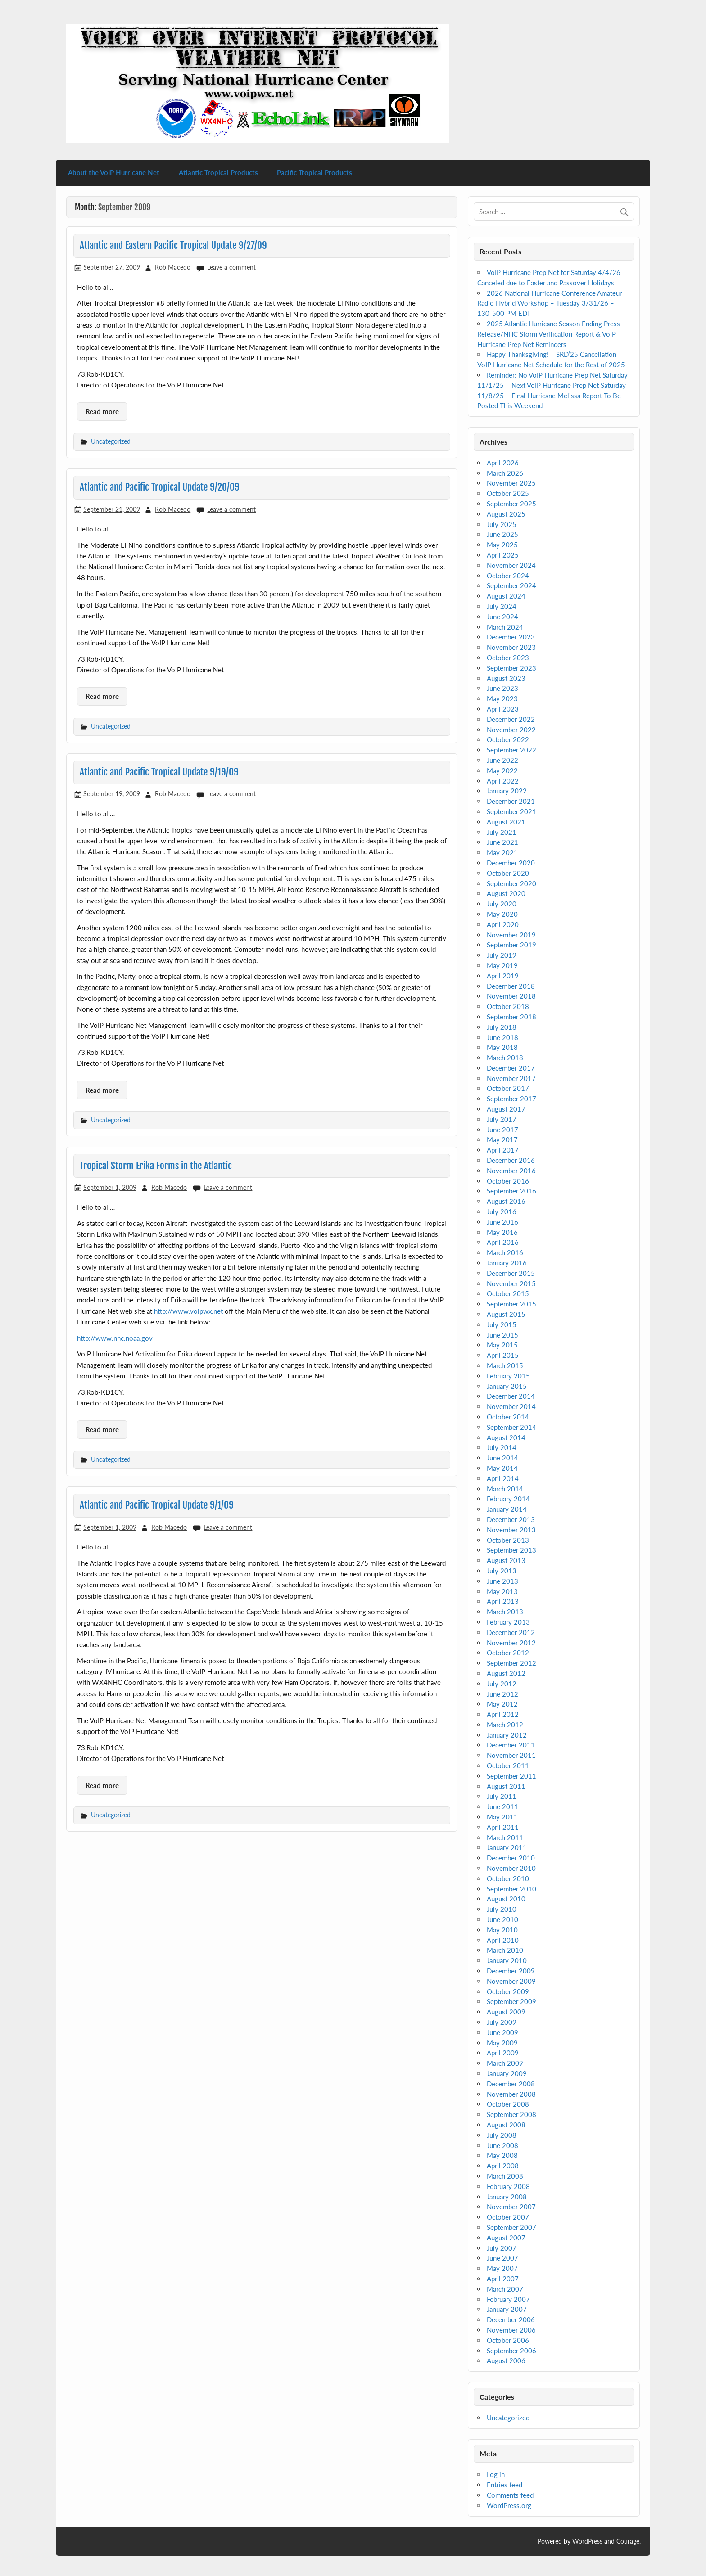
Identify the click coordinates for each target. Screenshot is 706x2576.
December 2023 (511, 637)
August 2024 (506, 596)
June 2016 (502, 1222)
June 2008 (502, 2145)
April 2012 (503, 1714)
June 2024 (502, 616)
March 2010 (505, 1950)
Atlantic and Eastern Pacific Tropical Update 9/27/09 (173, 245)
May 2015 (502, 1345)
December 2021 (511, 801)
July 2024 (501, 606)
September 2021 (511, 811)
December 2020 (511, 863)
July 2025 (501, 524)
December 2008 (511, 2084)
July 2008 (501, 2135)
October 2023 (508, 657)
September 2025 (511, 504)
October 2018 (508, 1006)
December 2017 (511, 1068)
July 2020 (501, 904)
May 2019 (502, 965)
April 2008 (503, 2166)
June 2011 (502, 1806)
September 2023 (511, 668)
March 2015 (505, 1365)
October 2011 (508, 1765)
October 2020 (508, 873)
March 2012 (505, 1724)
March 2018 (505, 1058)
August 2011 (506, 1786)
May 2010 (502, 1930)
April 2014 (503, 1478)
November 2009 (511, 1981)
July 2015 (501, 1324)
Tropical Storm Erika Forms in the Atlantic (156, 1165)
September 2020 (511, 883)
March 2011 (505, 1837)
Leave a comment (231, 267)
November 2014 (511, 1406)
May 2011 (502, 1817)
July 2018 (501, 1027)
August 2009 (506, 2012)
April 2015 (503, 1355)
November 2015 (511, 1283)
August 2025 (506, 514)
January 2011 (507, 1847)
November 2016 (511, 1170)
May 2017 (502, 1139)
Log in (496, 2474)
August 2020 (506, 893)
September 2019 (511, 945)
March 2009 (505, 2063)
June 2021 (502, 842)
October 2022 (508, 739)
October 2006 (508, 2340)
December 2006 (511, 2319)
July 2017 (501, 1119)
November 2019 (511, 935)
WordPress (587, 2541)
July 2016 (501, 1211)
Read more (102, 411)
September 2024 (511, 585)
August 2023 (506, 678)
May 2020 (502, 914)
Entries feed (504, 2485)
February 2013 (508, 1622)
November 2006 (511, 2330)
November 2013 (511, 1530)
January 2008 (507, 2197)
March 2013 (505, 1612)
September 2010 (511, 1889)
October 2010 (508, 1878)
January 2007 (507, 2309)
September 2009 (511, 2001)
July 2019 (501, 955)
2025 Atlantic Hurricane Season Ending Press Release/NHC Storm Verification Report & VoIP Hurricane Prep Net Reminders (548, 334)
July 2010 (501, 1909)
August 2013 (506, 1560)
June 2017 (502, 1130)
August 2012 (506, 1673)
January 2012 (507, 1735)
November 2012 (511, 1643)
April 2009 (503, 2053)
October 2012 (508, 1652)
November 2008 (511, 2094)
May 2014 (502, 1468)
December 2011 (511, 1745)
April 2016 (503, 1242)
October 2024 (508, 576)
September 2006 (511, 2350)
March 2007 (505, 2289)
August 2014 (506, 1437)
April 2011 (503, 1827)
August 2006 (506, 2360)
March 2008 (505, 2176)
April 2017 (503, 1150)
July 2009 (501, 2022)
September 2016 (511, 1191)
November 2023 (511, 647)
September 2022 (511, 750)
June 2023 (502, 688)
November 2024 (511, 565)
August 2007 (506, 2238)
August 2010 (506, 1899)
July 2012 (501, 1684)
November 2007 (511, 2206)
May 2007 (502, 2268)
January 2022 (507, 791)
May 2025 (502, 544)
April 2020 (503, 924)
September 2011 (511, 1776)
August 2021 (506, 822)
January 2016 (507, 1263)
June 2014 (502, 1458)
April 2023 (503, 709)
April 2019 (503, 976)
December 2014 (511, 1396)
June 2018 (502, 1037)
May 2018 (502, 1047)
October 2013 (508, 1540)
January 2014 (507, 1509)
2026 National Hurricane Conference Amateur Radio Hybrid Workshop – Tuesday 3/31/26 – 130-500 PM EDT (549, 303)
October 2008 (508, 2104)
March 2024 (505, 627)
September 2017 (511, 1098)
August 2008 (506, 2125)
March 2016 (505, 1252)
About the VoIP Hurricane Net (113, 172)
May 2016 (502, 1232)
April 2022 (503, 781)
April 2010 (503, 1940)
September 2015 (511, 1304)
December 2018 (511, 986)
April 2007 (503, 2278)
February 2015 (508, 1376)
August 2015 (506, 1314)
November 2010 (511, 1868)
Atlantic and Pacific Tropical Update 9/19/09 (159, 772)
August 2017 (506, 1109)
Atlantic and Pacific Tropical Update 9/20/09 (160, 487)
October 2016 (508, 1181)
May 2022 (502, 770)
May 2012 (502, 1704)
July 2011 (501, 1796)
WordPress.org (509, 2505)
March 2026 (505, 473)
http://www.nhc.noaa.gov (115, 1338)
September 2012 (511, 1663)
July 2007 (501, 2248)
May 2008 (502, 2155)
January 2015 (507, 1386)
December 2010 (511, 1858)
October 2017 (508, 1088)
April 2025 (503, 555)
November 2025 (511, 483)
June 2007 (502, 2258)
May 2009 (502, 2043)
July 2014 (501, 1447)
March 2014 (505, 1489)
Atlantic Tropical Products (218, 172)
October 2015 (508, 1293)
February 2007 (508, 2299)
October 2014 (508, 1417)
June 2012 (502, 1694)
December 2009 (511, 1971)
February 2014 (508, 1499)
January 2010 (507, 1960)
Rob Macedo (172, 267)
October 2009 (508, 1991)
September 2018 (511, 1017)
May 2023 (502, 698)
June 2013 (502, 1581)
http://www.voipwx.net (188, 1311)
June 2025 (502, 534)
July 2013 (501, 1571)
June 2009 (502, 2032)
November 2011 (511, 1755)
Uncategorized (111, 441)
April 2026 (503, 463)
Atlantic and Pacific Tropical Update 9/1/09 (157, 1505)
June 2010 (502, 1919)
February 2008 (508, 2186)
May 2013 (502, 1591)
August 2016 (506, 1201)
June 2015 (502, 1335)
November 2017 (511, 1078)
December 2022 (511, 719)
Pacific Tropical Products (314, 172)
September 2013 (511, 1550)
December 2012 (511, 1632)
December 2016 (511, 1160)
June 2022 (502, 760)
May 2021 (502, 852)
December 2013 (511, 1519)
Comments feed (510, 2495)
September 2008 (511, 2114)
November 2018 (511, 996)
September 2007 (511, 2227)
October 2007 (508, 2217)
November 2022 (511, 729)
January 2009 (507, 2073)
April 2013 (503, 1601)
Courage (627, 2541)
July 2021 (501, 832)
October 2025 (508, 493)
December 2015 (511, 1273)
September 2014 (511, 1427)
